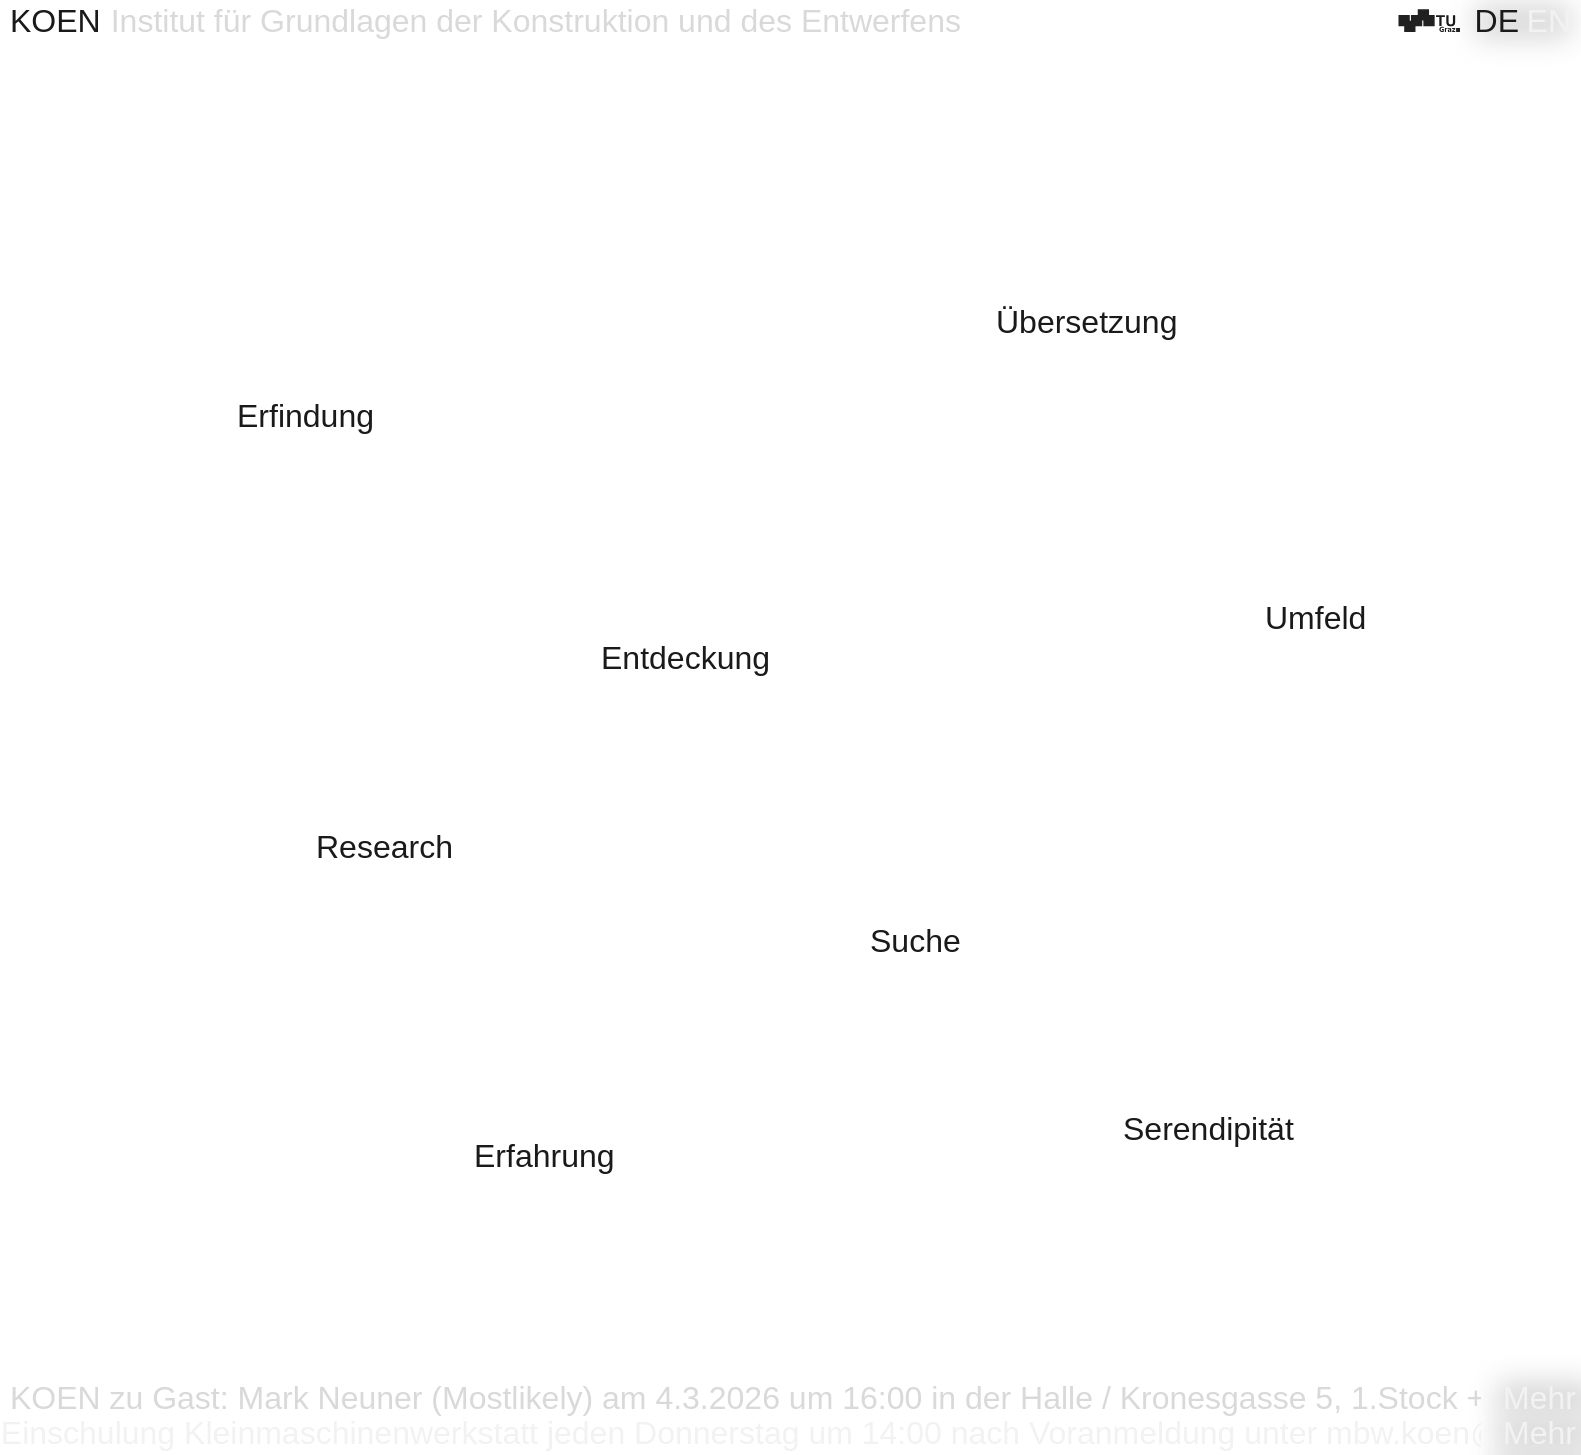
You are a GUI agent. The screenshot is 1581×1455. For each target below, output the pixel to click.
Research (384, 847)
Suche (915, 941)
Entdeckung (685, 658)
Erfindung (305, 416)
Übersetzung (1086, 322)
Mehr (1539, 1398)
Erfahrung (544, 1156)
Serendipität (1208, 1129)
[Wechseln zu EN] (1549, 21)
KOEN (55, 21)
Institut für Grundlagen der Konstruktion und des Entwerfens (536, 21)
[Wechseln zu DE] (1497, 21)
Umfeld (1315, 618)
